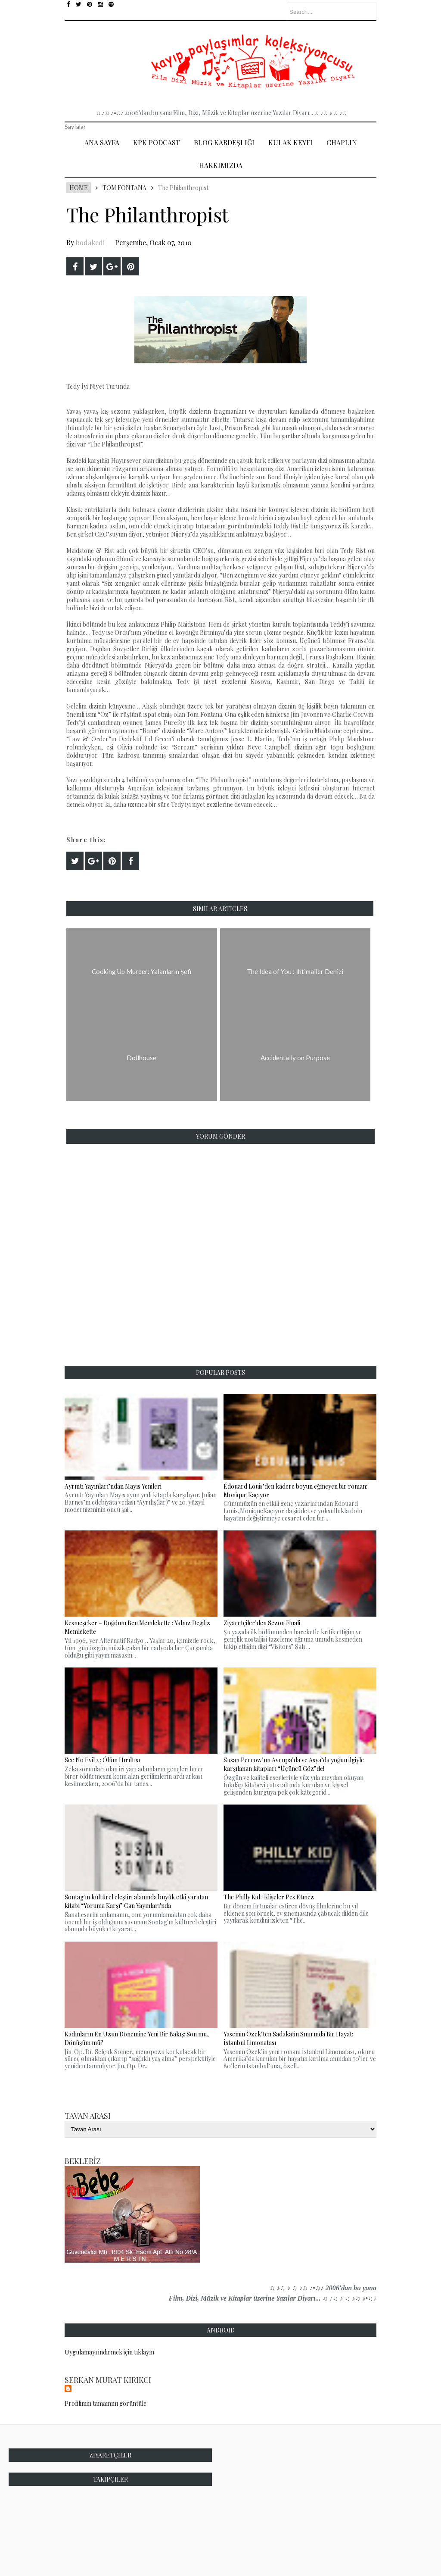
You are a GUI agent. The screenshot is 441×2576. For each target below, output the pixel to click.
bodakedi (90, 242)
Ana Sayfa (101, 142)
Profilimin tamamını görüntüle (105, 2403)
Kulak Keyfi (290, 142)
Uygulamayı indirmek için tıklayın (109, 2352)
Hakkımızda (220, 165)
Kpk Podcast (156, 142)
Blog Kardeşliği (224, 142)
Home (78, 188)
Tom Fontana (124, 188)
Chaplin (341, 142)
